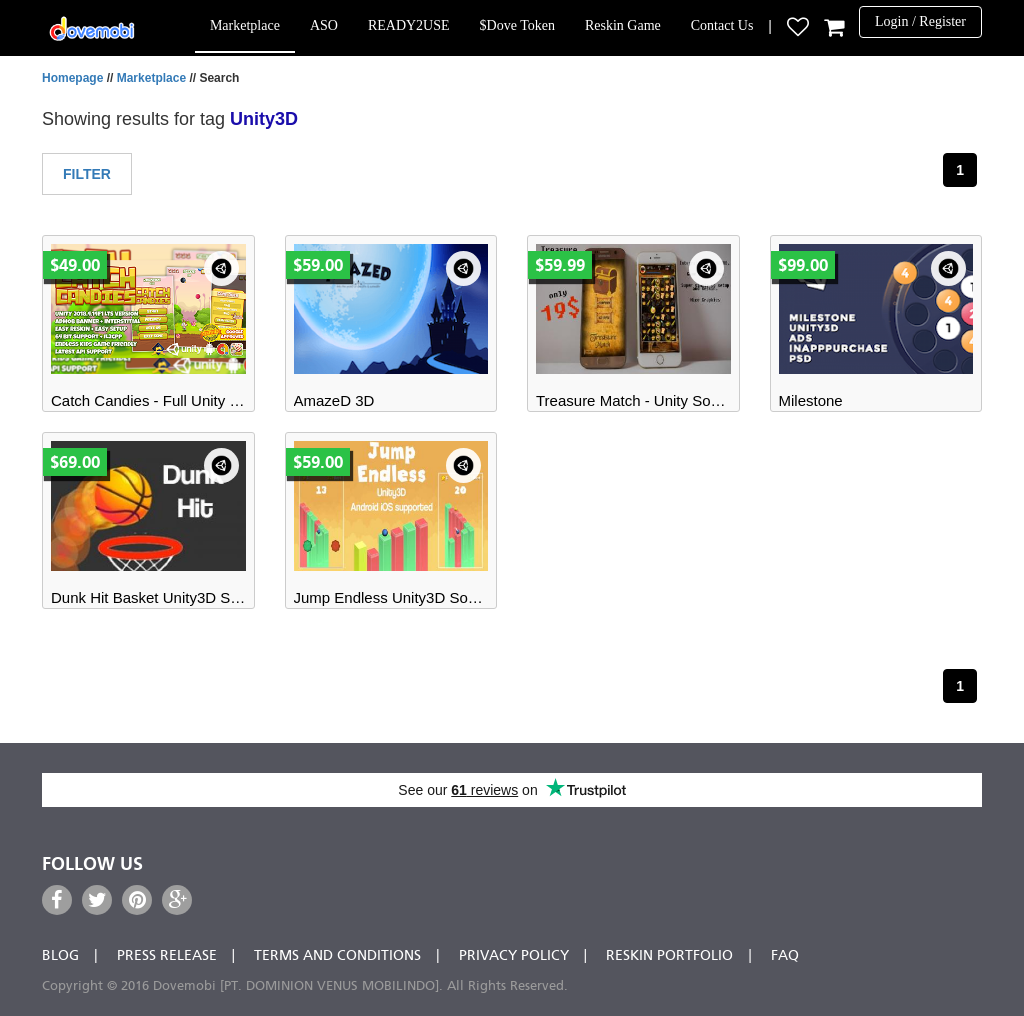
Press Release (167, 956)
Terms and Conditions (337, 956)
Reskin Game (623, 25)
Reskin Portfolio (669, 956)
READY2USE (409, 25)
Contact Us (722, 25)
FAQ (785, 956)
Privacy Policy (514, 956)
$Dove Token (517, 25)
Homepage (72, 78)
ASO (324, 25)
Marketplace (245, 25)
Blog (60, 956)
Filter (87, 174)
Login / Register (920, 21)
